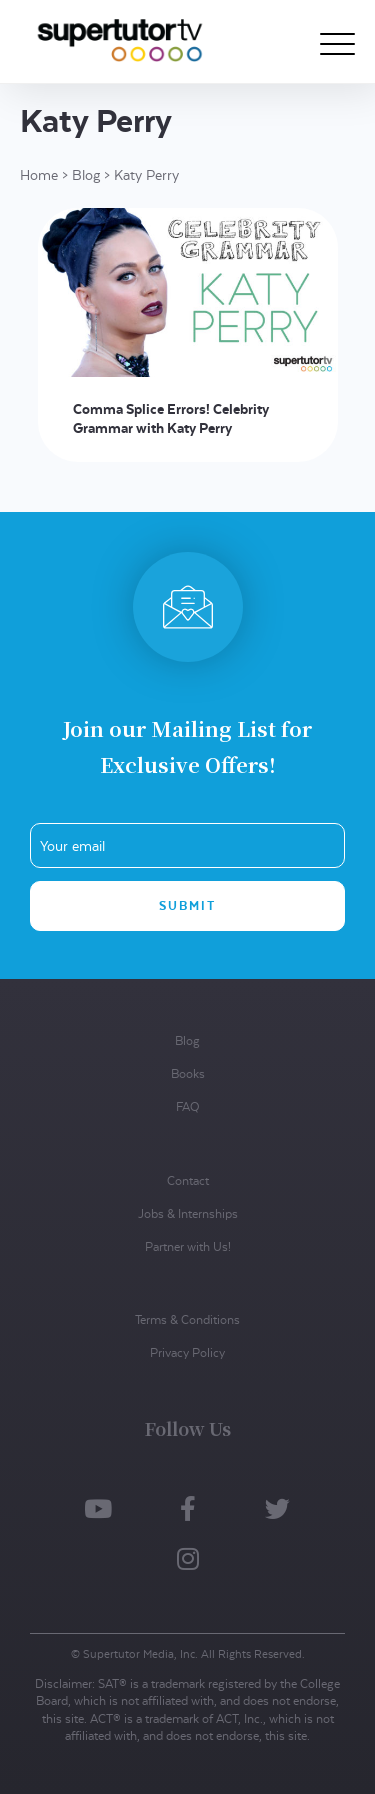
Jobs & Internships (188, 1213)
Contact (188, 1180)
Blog (86, 175)
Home (39, 175)
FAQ (187, 1106)
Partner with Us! (188, 1246)
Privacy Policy (187, 1352)
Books (188, 1073)
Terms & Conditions (187, 1319)
